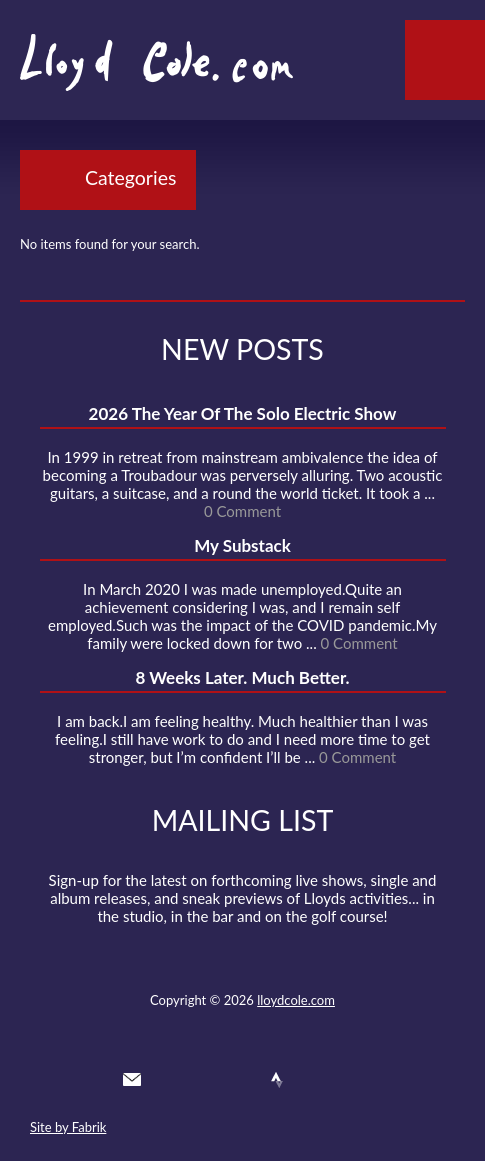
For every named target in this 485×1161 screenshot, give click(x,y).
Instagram (314, 1080)
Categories (130, 177)
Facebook (205, 1080)
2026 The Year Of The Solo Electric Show (243, 413)
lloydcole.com (296, 1000)
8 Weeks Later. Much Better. (242, 677)
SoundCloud (241, 1080)
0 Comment (242, 511)
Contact (132, 1080)
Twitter (168, 1080)
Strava (277, 1080)
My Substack (242, 545)
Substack (350, 1080)
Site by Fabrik (68, 1127)
